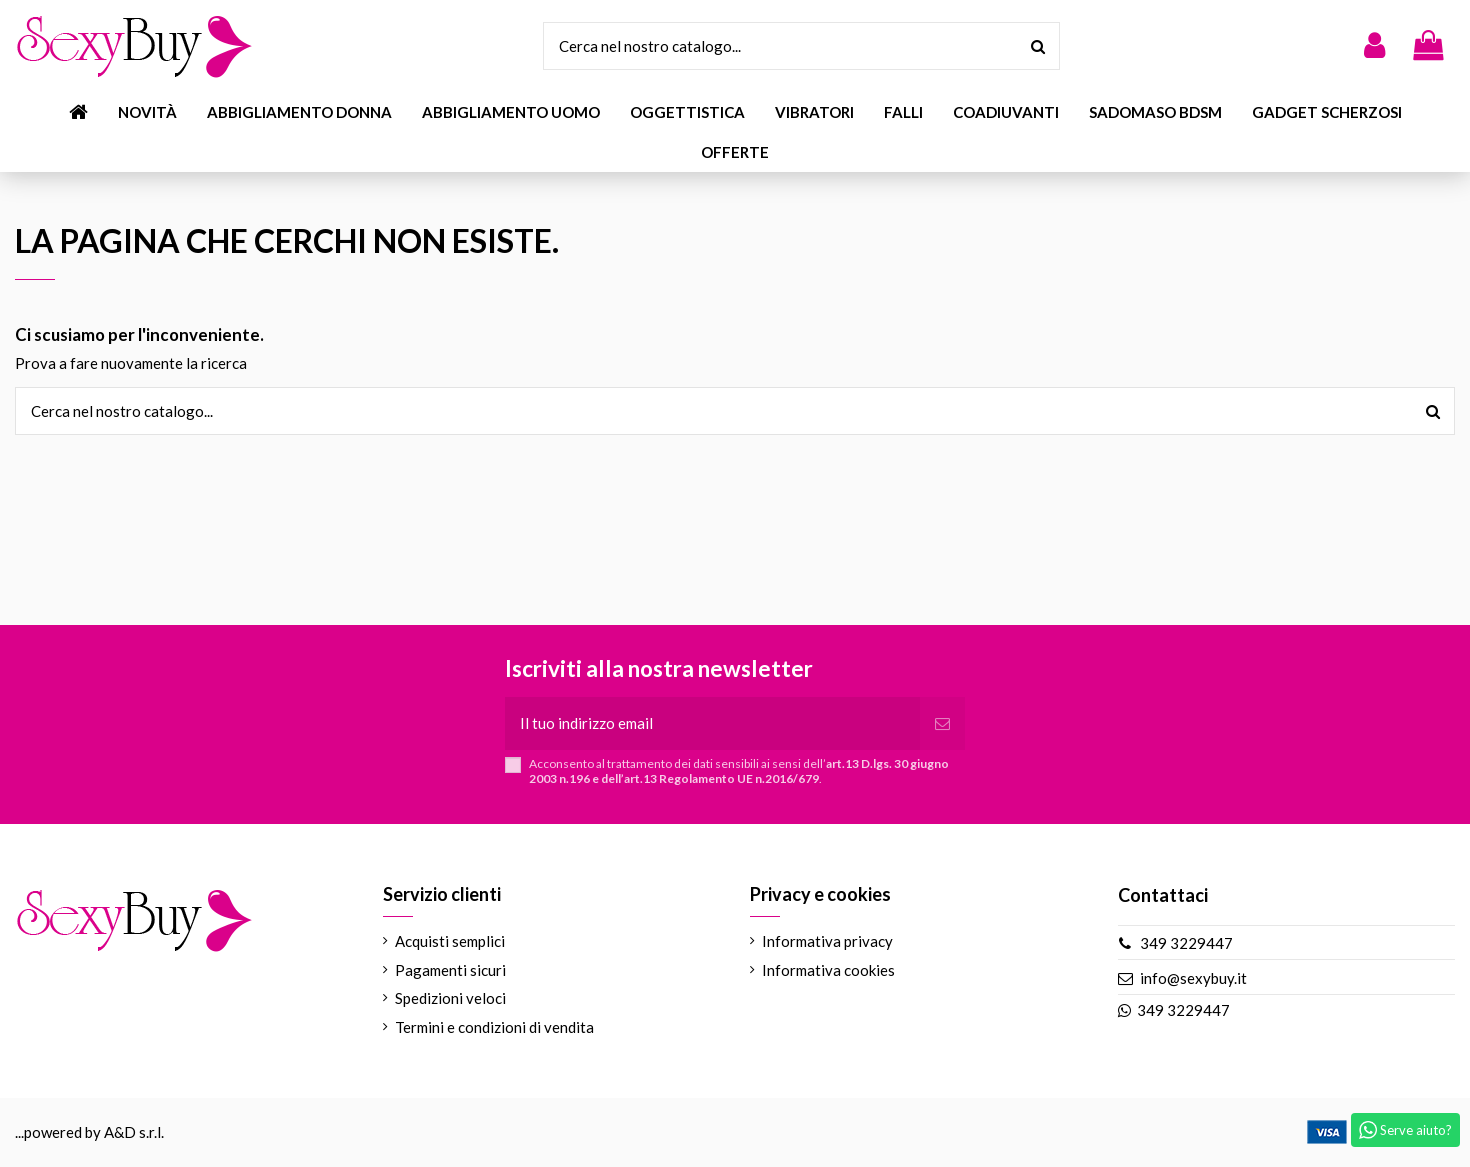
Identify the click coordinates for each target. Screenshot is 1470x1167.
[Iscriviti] (942, 723)
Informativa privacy (827, 941)
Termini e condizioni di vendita (494, 1027)
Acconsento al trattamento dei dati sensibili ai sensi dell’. (739, 771)
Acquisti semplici (450, 941)
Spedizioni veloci (450, 998)
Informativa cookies (828, 970)
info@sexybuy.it (1193, 978)
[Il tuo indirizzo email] (712, 723)
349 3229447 (1186, 943)
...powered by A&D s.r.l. (89, 1132)
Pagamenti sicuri (450, 970)
